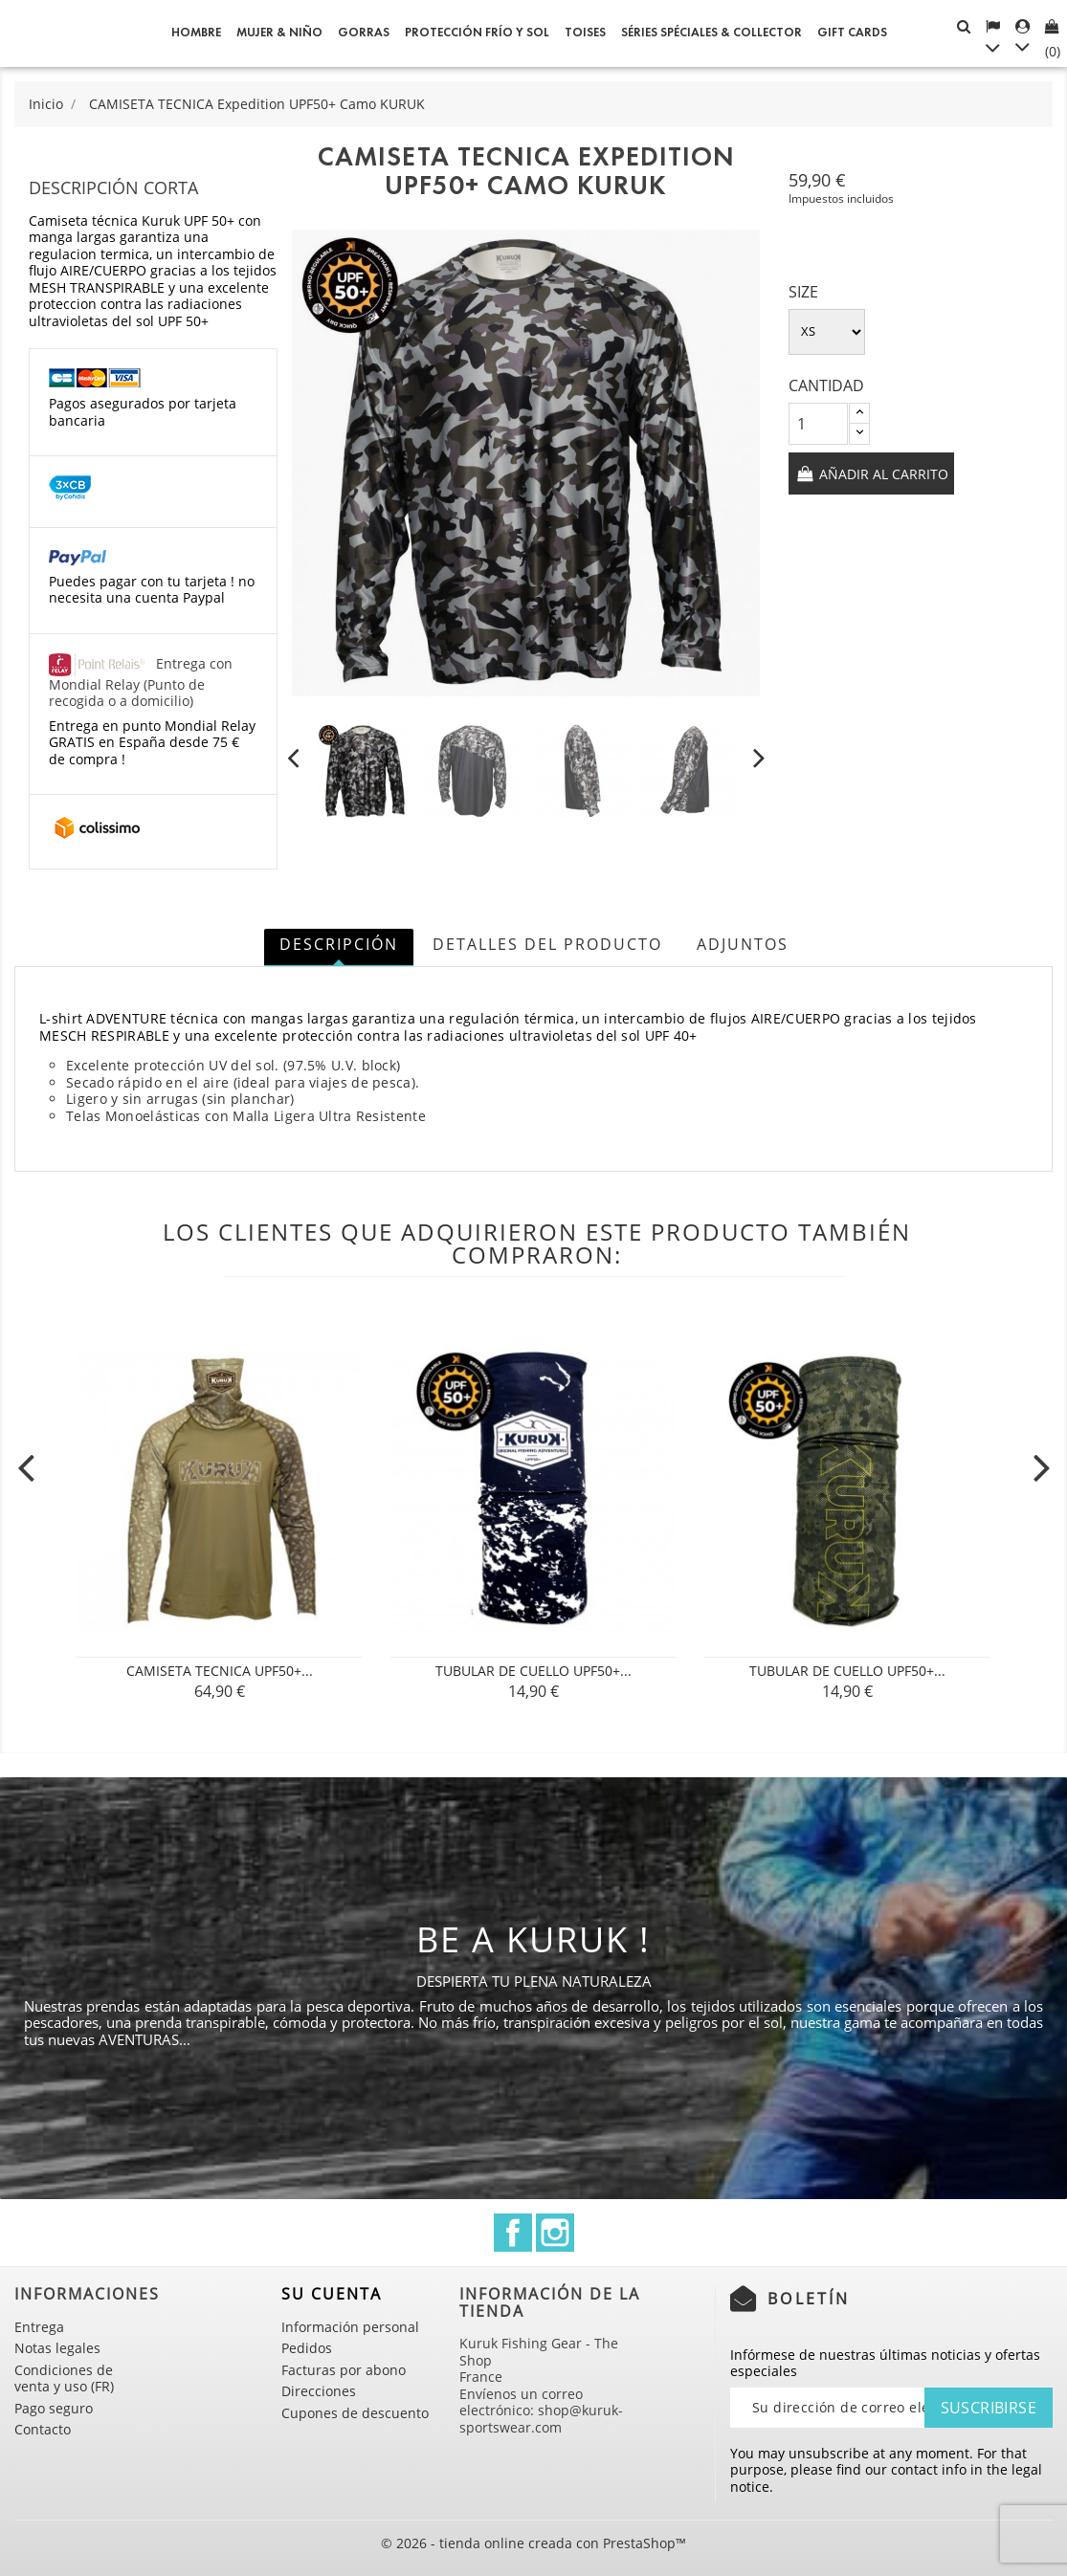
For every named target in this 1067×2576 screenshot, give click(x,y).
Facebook (513, 2232)
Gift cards (852, 32)
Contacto (42, 2429)
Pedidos (306, 2348)
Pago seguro (53, 2408)
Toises (585, 32)
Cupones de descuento (355, 2413)
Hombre (196, 32)
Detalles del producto (547, 944)
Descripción (338, 944)
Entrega (39, 2327)
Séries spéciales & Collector (711, 32)
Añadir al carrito (881, 474)
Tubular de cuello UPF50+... (533, 1671)
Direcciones (318, 2391)
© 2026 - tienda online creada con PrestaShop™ (533, 2543)
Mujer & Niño (279, 32)
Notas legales (57, 2348)
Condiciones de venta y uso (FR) (64, 2378)
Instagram (555, 2232)
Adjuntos (743, 944)
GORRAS (363, 32)
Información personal (350, 2327)
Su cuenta (331, 2293)
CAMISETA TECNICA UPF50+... (219, 1671)
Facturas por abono (343, 2370)
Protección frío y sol (477, 32)
